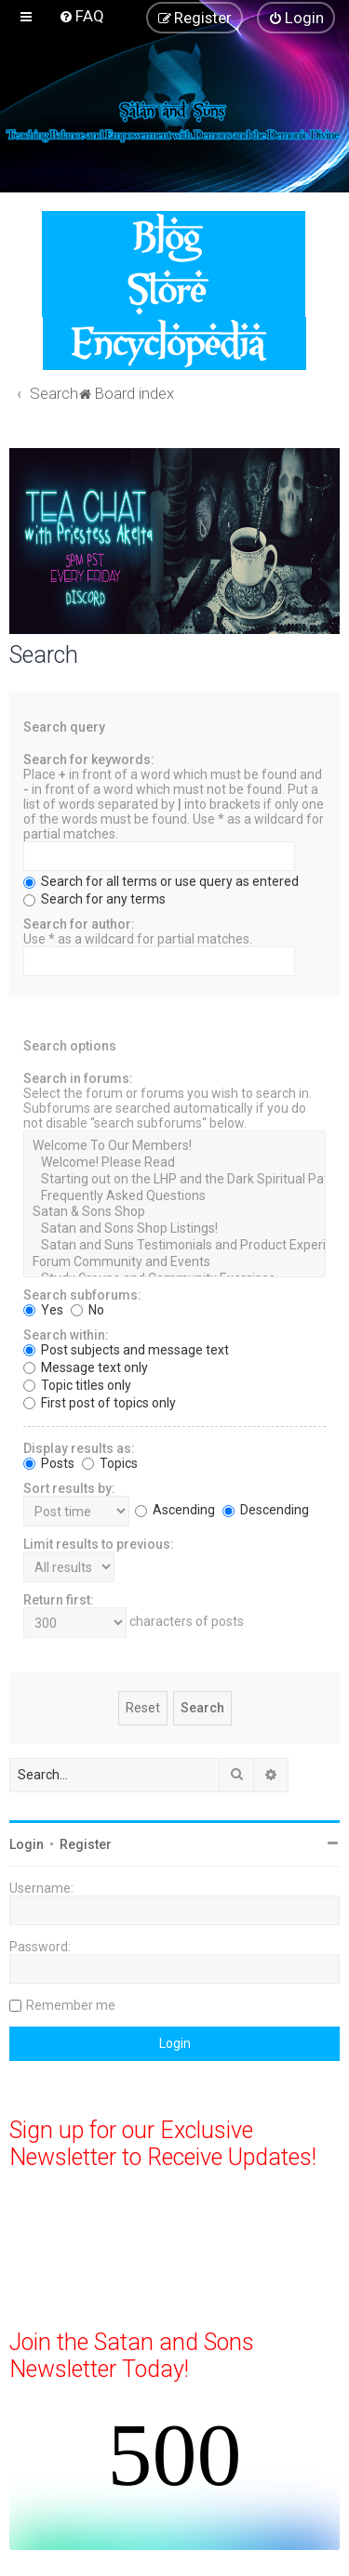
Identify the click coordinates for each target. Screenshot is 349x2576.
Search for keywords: (88, 759)
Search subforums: (82, 1295)
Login (26, 1844)
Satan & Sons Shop (174, 1212)
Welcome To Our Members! (174, 1146)
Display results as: (79, 1448)
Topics (110, 1463)
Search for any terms (94, 899)
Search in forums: (78, 1078)
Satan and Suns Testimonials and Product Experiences (174, 1245)
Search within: (66, 1335)
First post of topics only (99, 1402)
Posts (48, 1463)
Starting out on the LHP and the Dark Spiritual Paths (174, 1179)
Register (86, 1844)
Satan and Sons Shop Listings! (174, 1229)
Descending (265, 1509)
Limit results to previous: (98, 1544)
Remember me (70, 2005)
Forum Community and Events (174, 1262)
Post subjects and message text (126, 1349)
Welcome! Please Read (174, 1163)
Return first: (58, 1599)
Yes (43, 1309)
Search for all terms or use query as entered (161, 881)
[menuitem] (81, 16)
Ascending (175, 1509)
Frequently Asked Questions (174, 1196)
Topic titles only (77, 1385)
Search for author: (79, 924)
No (87, 1309)
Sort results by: (69, 1488)
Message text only (85, 1367)
